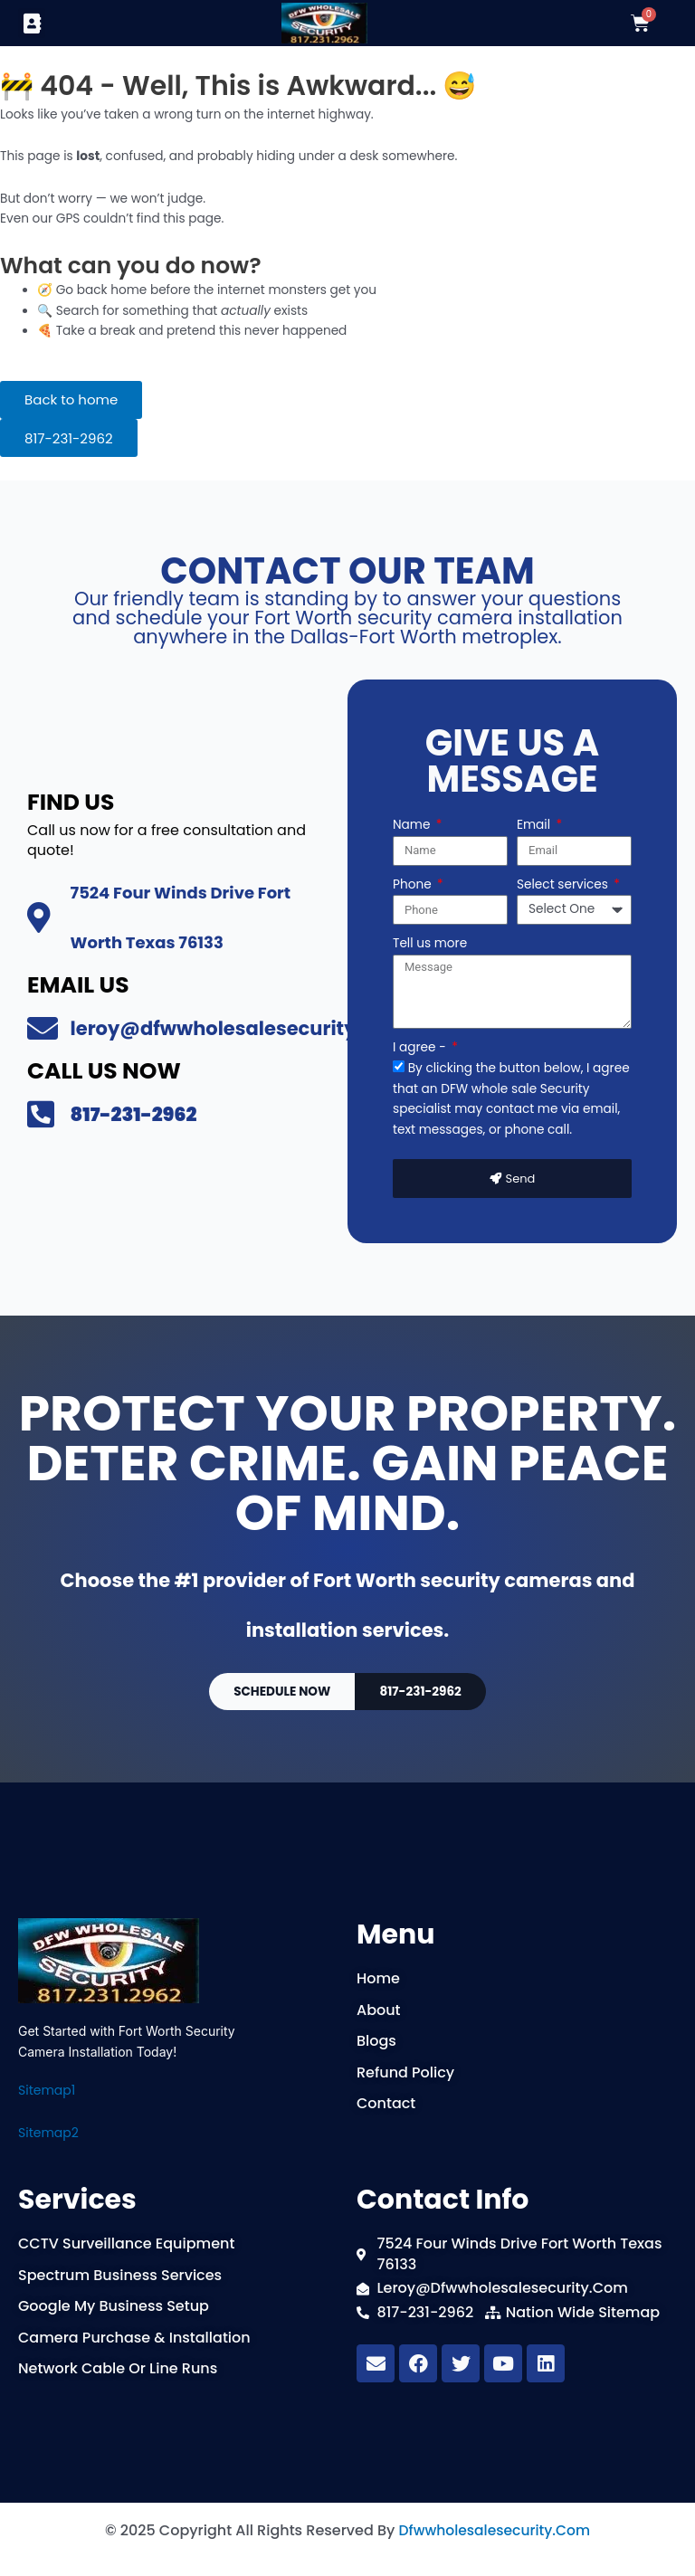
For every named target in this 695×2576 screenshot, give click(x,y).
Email (535, 823)
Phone (413, 882)
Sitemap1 (46, 2090)
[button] (31, 23)
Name (413, 823)
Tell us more (430, 942)
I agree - (421, 1046)
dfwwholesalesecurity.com (494, 2530)
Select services (564, 882)
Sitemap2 (48, 2133)
